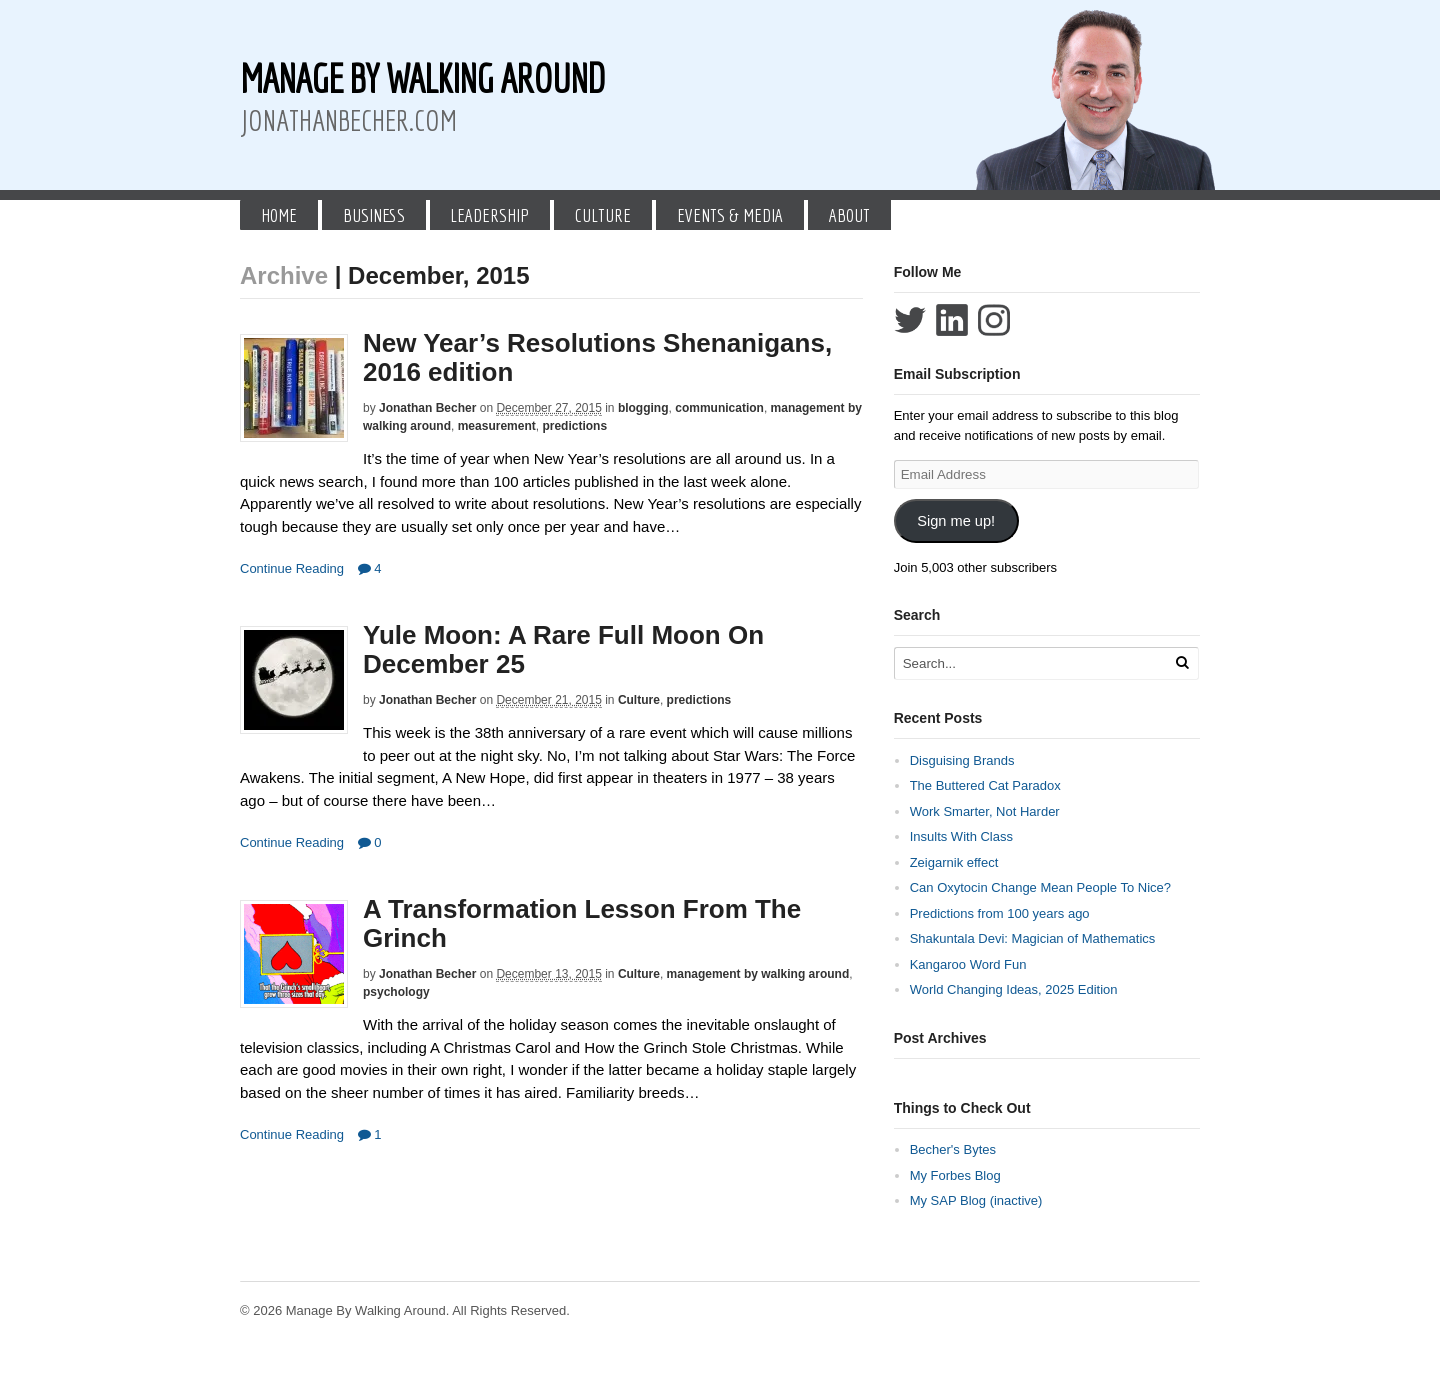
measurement (497, 426)
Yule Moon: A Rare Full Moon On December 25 (563, 649)
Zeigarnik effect (954, 862)
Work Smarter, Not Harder (985, 811)
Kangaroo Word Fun (968, 964)
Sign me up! (956, 521)
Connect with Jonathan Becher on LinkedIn (952, 320)
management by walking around (758, 974)
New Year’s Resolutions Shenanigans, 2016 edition (597, 357)
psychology (396, 992)
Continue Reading (292, 568)
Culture (603, 215)
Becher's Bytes (953, 1149)
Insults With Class (961, 836)
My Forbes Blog (955, 1175)
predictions (574, 426)
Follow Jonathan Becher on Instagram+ (994, 320)
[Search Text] (1032, 663)
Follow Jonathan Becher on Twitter (910, 320)
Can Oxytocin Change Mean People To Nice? (1040, 887)
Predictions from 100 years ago (1000, 913)
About (849, 215)
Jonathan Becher (427, 408)
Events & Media (730, 215)
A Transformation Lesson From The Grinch (582, 923)
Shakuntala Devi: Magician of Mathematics (1033, 938)
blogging (643, 408)
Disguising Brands (962, 760)
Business (374, 215)
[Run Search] (1182, 662)
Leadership (489, 215)
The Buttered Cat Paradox (985, 785)
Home (279, 215)
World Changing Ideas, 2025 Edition (1014, 989)
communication (719, 408)
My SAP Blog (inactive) (976, 1200)
